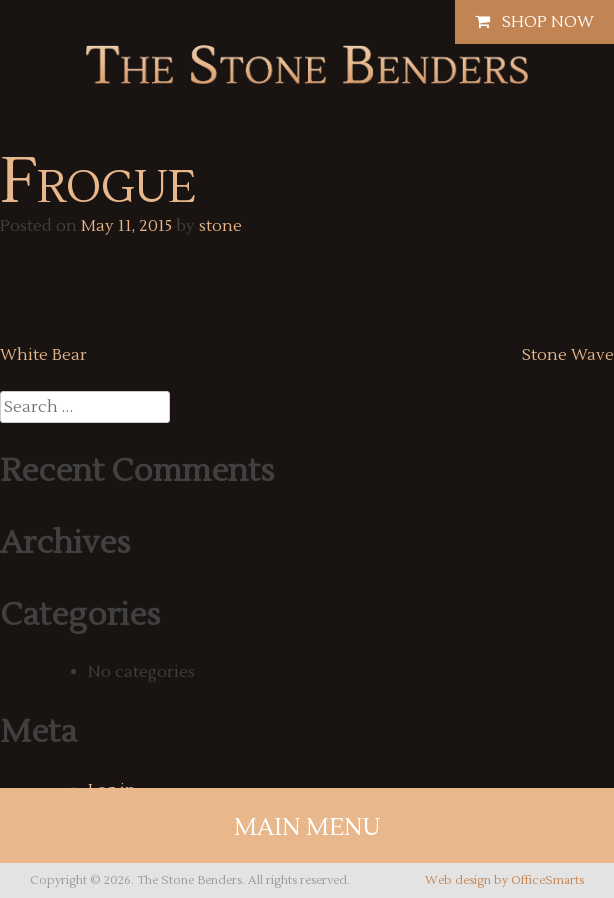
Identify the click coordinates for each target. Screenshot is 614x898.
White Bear (43, 355)
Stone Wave (568, 355)
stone (220, 226)
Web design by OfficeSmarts (504, 880)
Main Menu (307, 827)
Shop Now (534, 22)
